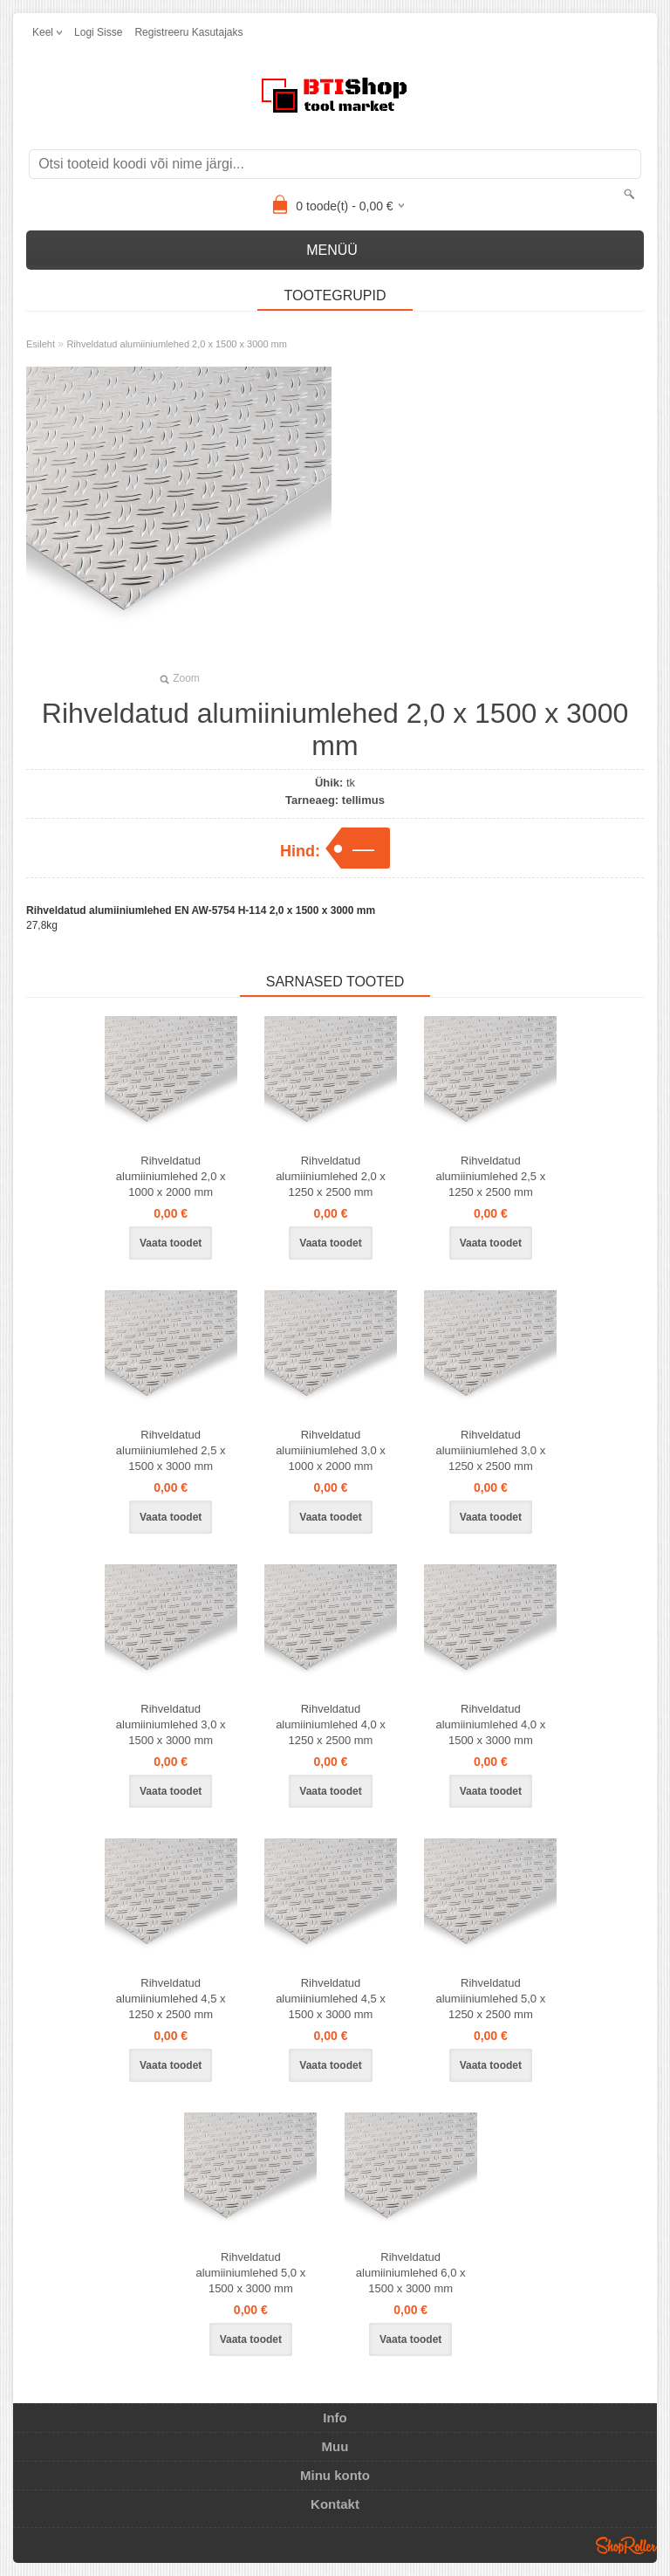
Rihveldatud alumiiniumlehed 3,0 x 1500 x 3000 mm (171, 1724)
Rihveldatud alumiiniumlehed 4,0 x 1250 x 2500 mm (331, 1724)
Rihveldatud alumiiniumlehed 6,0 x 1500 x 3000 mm (411, 2272)
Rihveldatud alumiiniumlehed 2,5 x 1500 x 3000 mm (171, 1450)
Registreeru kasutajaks (188, 32)
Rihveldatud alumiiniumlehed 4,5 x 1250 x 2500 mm (171, 1998)
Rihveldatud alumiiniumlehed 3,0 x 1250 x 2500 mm (490, 1450)
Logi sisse (98, 32)
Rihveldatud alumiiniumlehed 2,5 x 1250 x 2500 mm (490, 1176)
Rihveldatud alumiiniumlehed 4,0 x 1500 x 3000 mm (490, 1724)
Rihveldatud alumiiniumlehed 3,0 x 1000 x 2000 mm (331, 1450)
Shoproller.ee (626, 2545)
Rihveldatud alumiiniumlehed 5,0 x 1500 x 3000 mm (250, 2272)
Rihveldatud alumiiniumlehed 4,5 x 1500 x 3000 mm (331, 1998)
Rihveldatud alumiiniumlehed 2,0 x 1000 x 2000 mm (171, 1176)
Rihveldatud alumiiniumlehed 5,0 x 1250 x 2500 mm (490, 1998)
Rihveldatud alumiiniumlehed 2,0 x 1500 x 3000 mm (176, 344)
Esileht (40, 344)
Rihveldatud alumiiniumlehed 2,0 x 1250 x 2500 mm (331, 1176)
